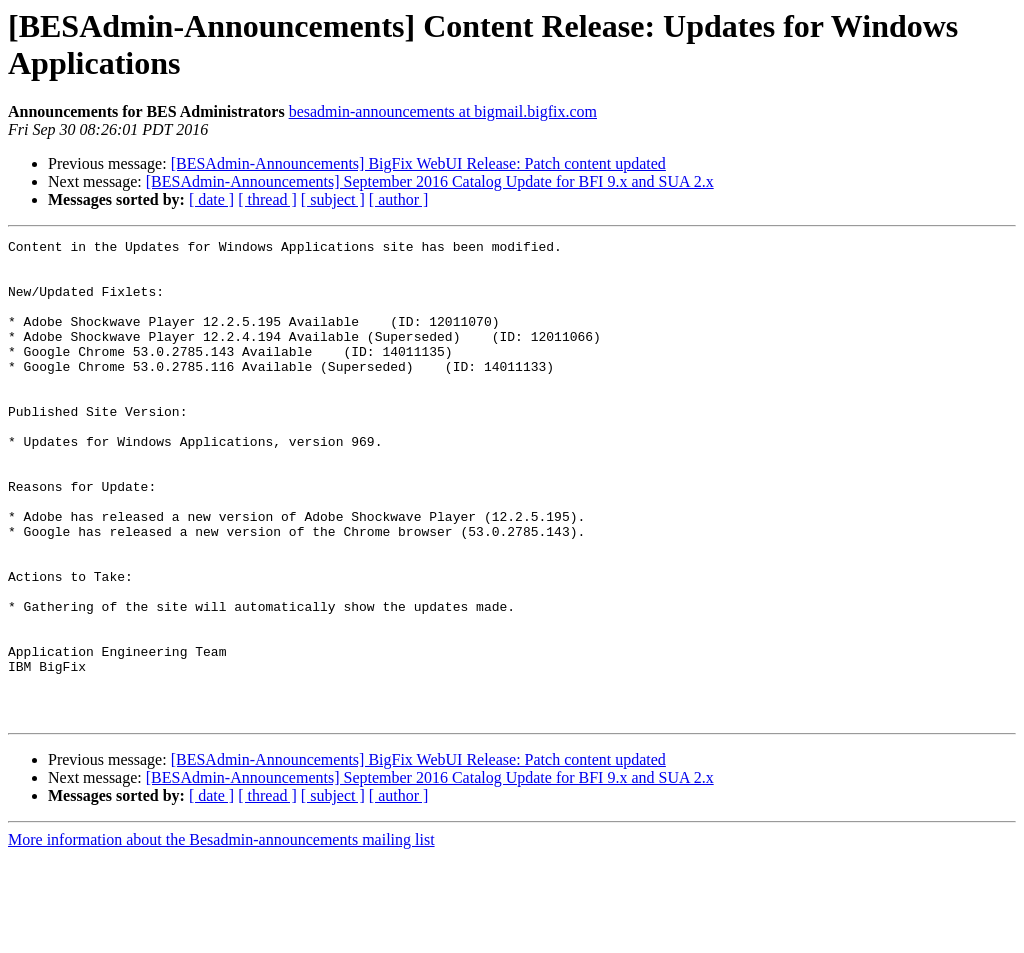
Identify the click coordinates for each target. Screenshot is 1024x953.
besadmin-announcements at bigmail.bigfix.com (443, 111)
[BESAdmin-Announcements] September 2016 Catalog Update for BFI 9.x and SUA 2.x (430, 181)
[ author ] (399, 199)
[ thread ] (267, 199)
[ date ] (211, 199)
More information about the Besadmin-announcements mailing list (221, 935)
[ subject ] (333, 199)
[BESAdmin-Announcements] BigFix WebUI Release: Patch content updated (418, 163)
